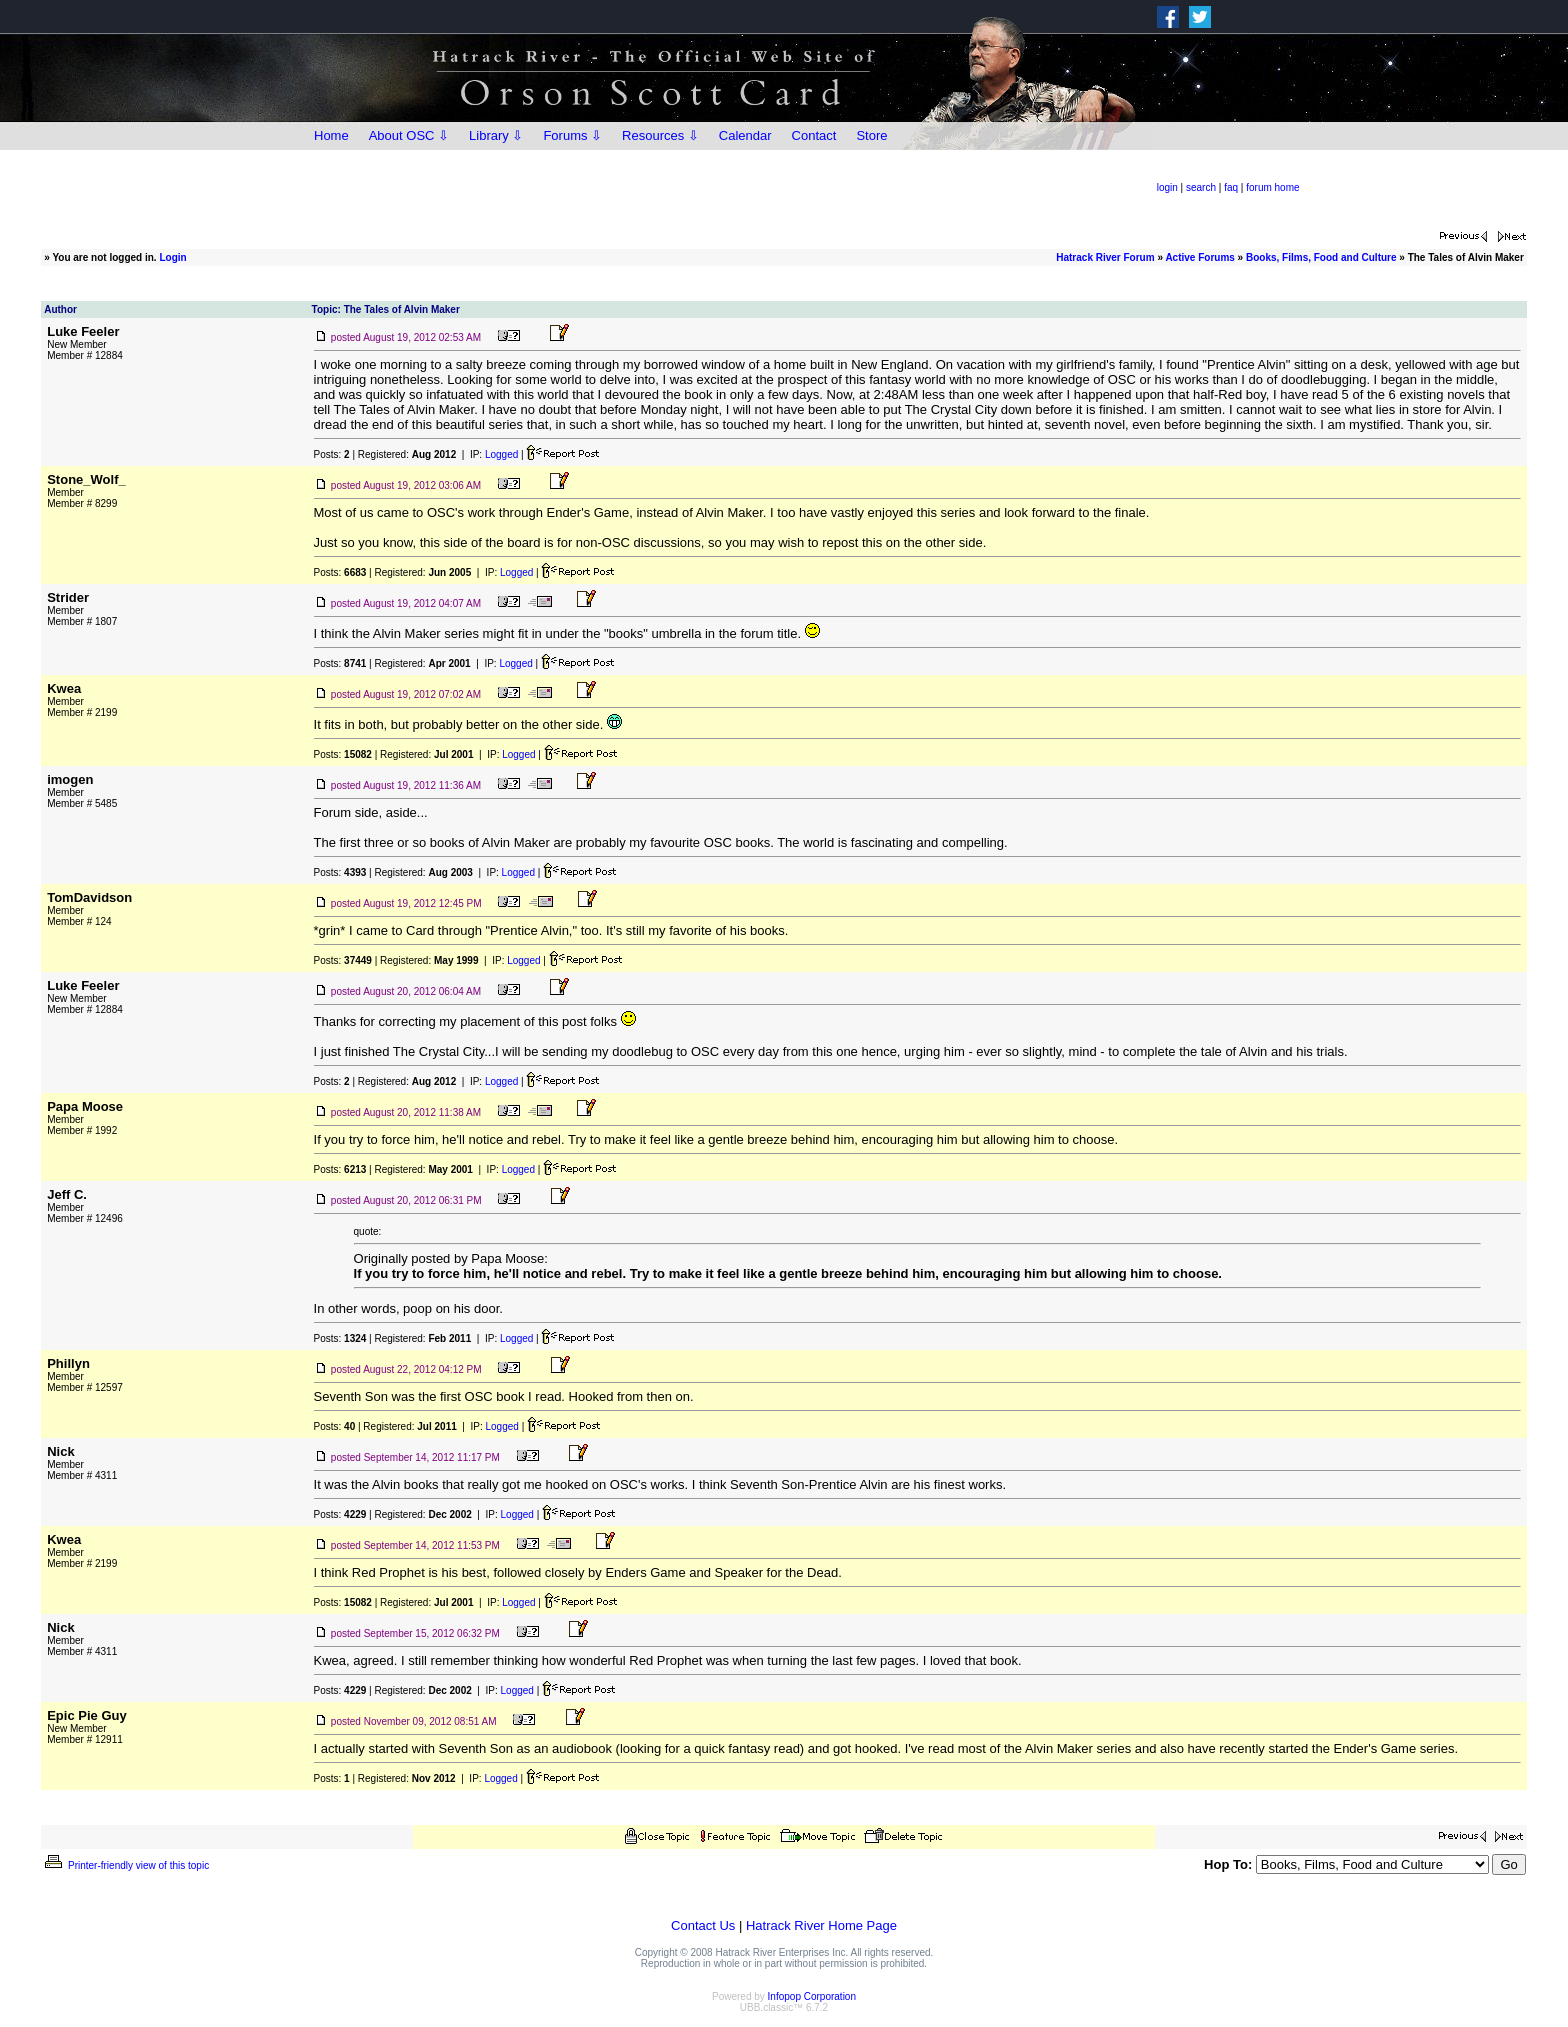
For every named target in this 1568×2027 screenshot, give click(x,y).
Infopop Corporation (812, 1996)
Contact (814, 135)
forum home (1272, 187)
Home (331, 135)
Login (172, 257)
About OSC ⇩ (409, 135)
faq (1231, 187)
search (1201, 187)
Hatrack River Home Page (821, 1925)
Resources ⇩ (660, 135)
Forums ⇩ (572, 135)
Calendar (745, 135)
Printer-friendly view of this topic (125, 1865)
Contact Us (703, 1925)
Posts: (332, 454)
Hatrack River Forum (1105, 257)
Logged (501, 454)
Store (871, 135)
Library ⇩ (496, 135)
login (1167, 187)
